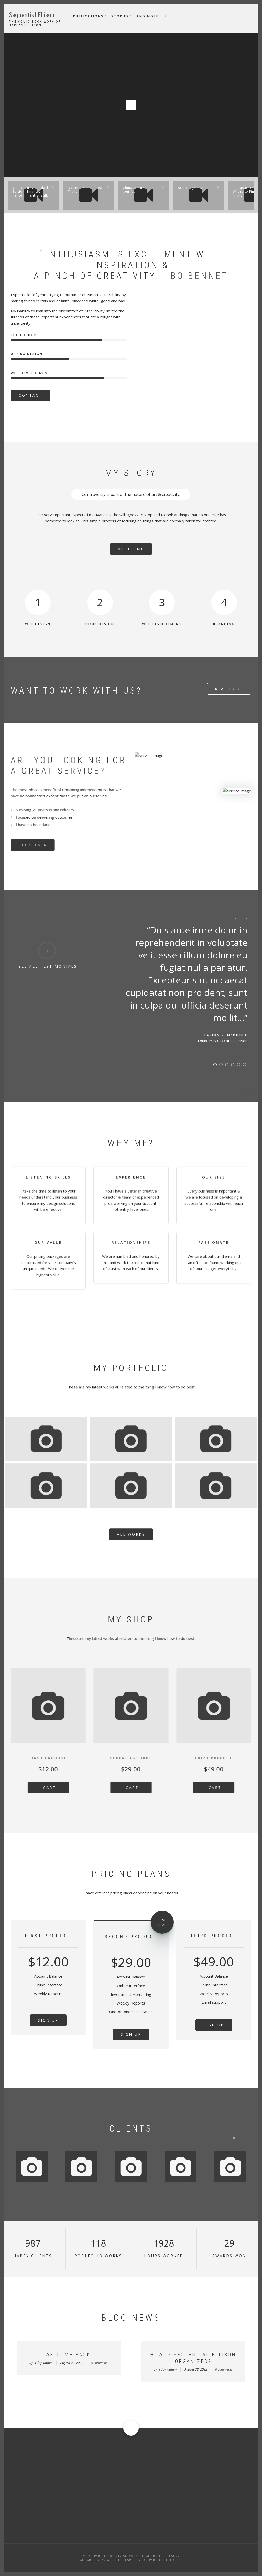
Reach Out (229, 688)
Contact (30, 395)
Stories (120, 16)
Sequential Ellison (31, 15)
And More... (150, 16)
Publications (88, 16)
